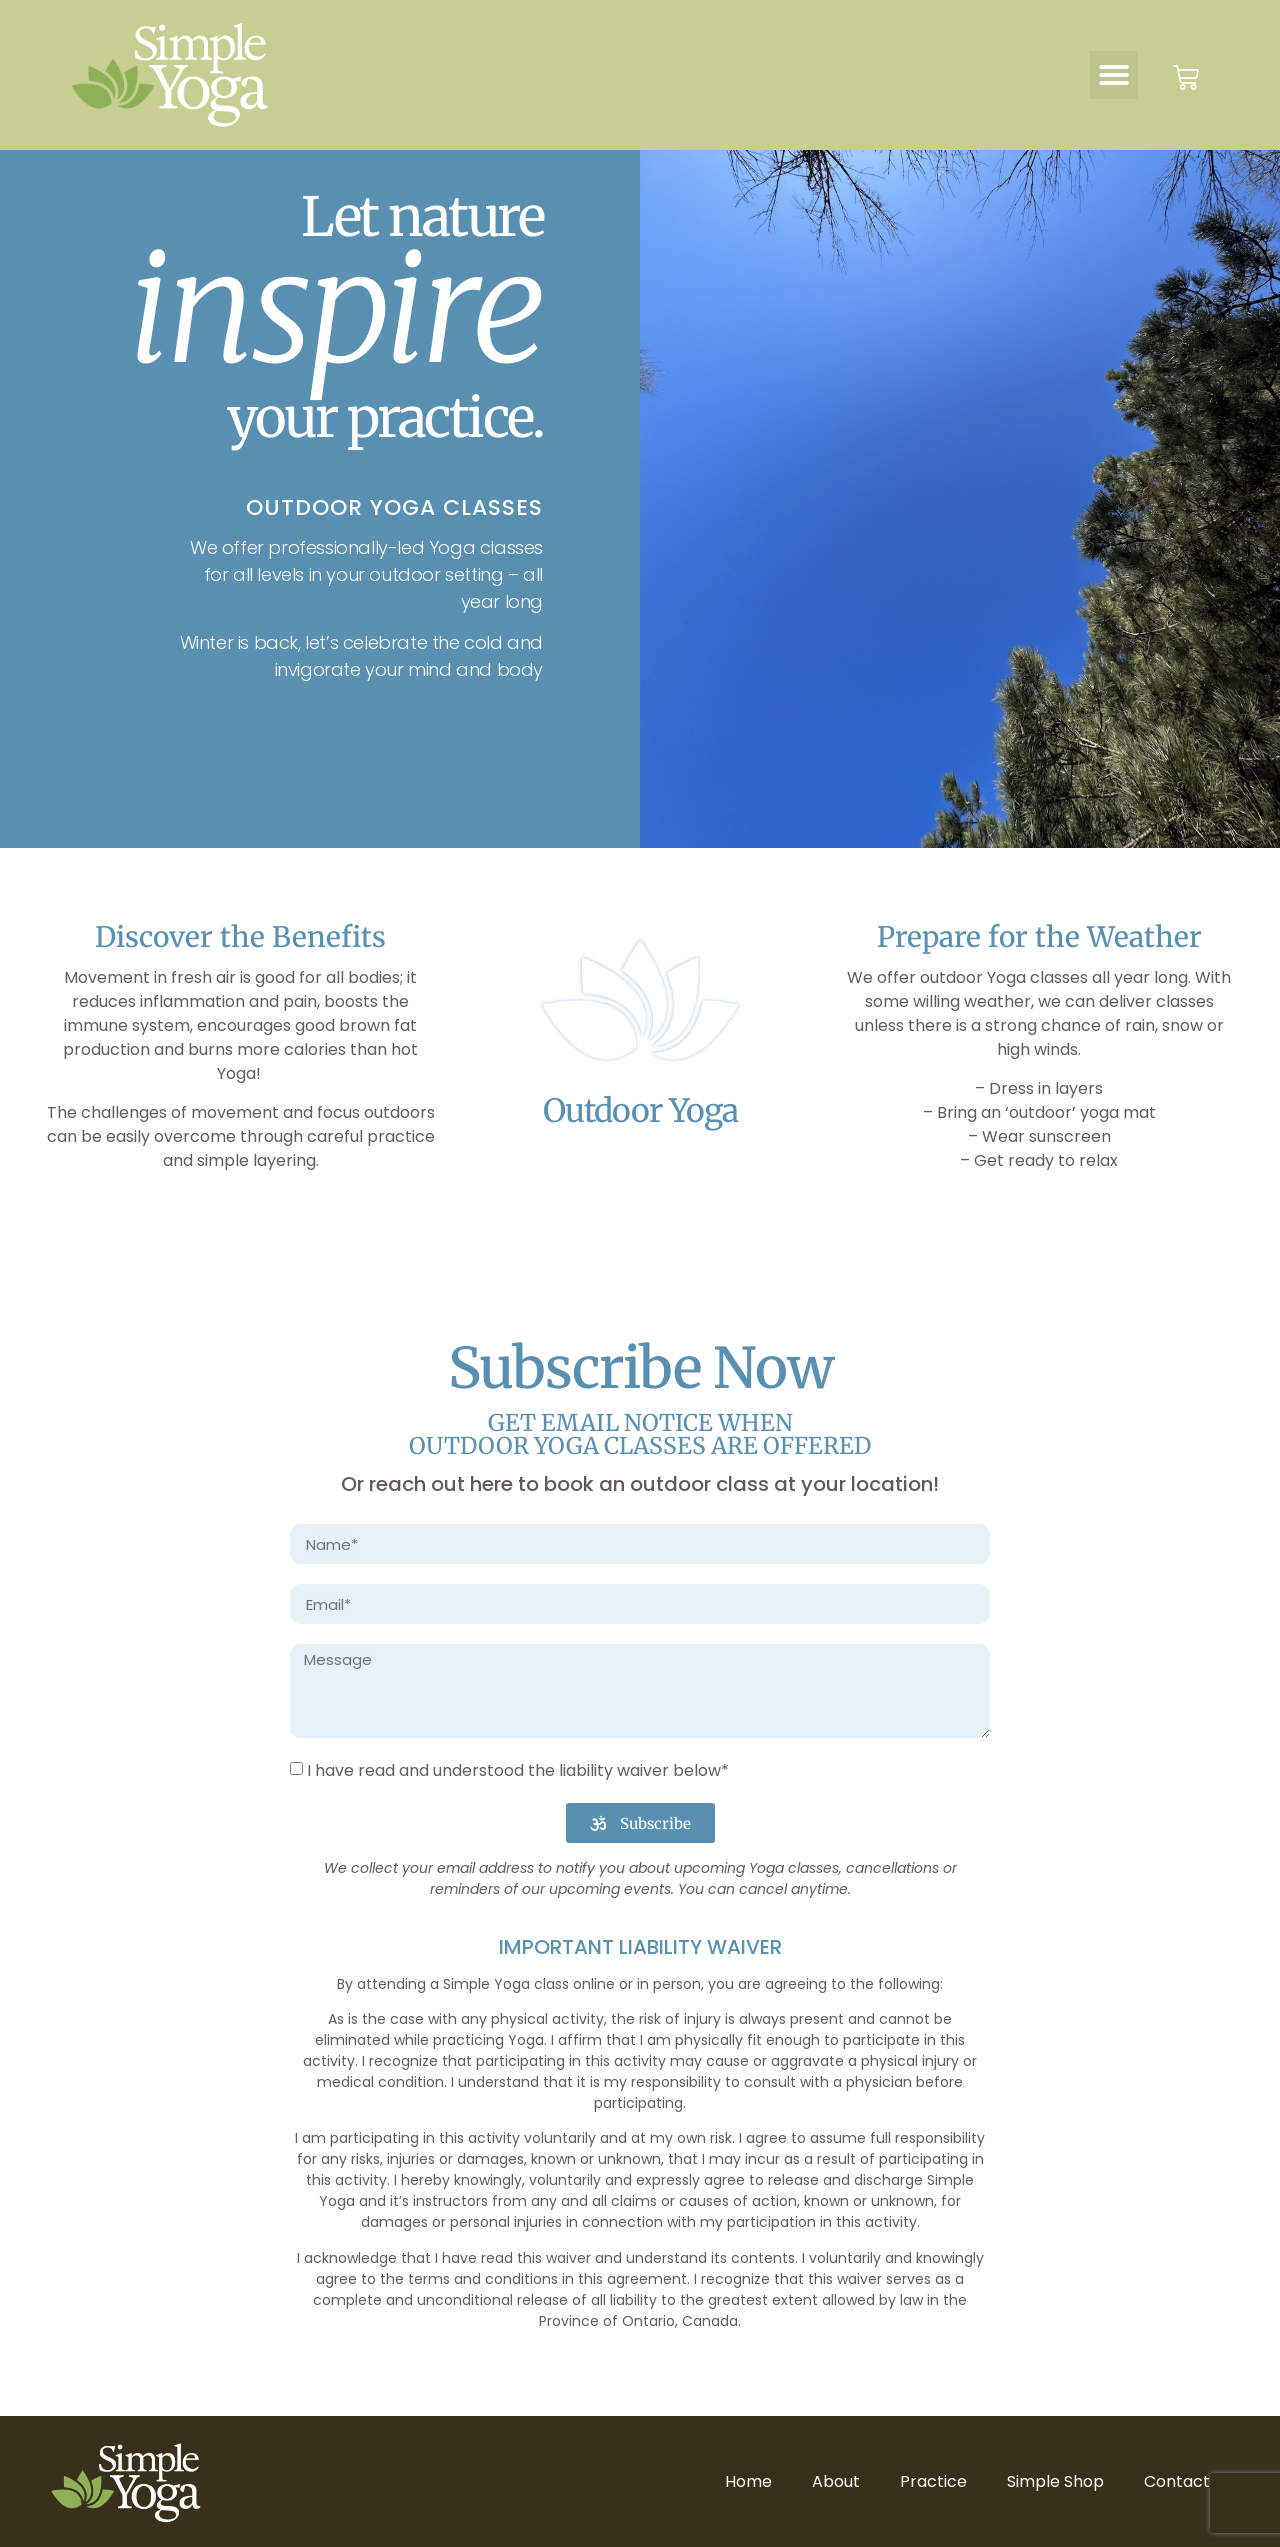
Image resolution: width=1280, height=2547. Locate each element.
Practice (933, 2481)
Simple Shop (1055, 2481)
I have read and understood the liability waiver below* (518, 1770)
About (836, 2481)
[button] (1114, 75)
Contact (1177, 2481)
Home (748, 2481)
